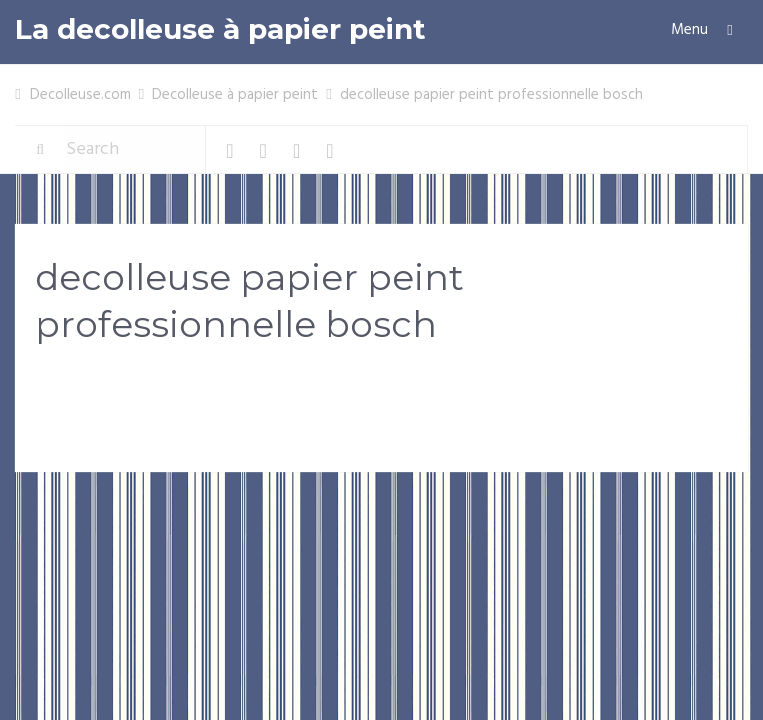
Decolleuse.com (80, 95)
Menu (689, 30)
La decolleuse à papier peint (220, 29)
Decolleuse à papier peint (235, 95)
